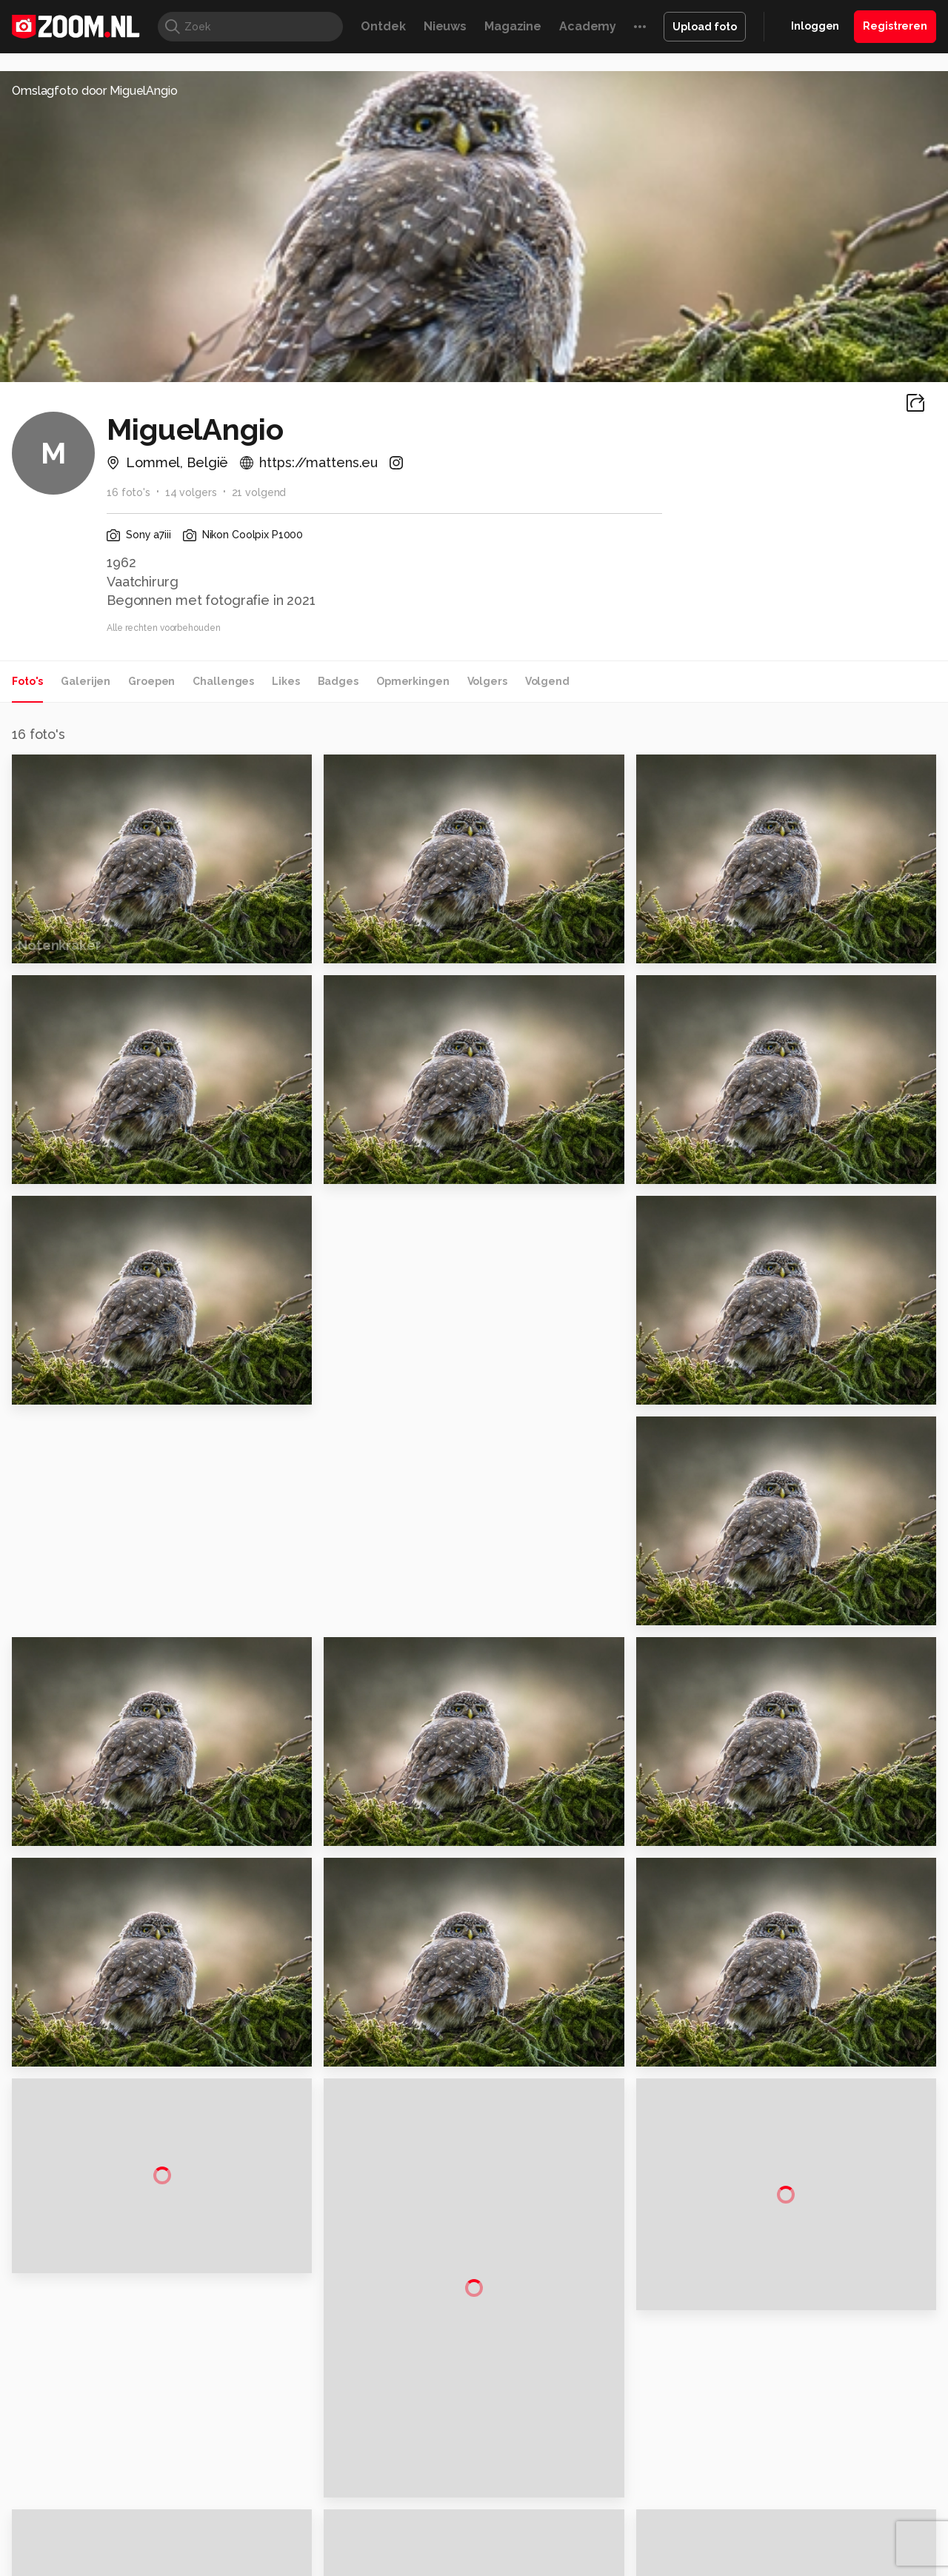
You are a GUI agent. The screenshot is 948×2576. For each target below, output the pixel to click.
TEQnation (633, 2539)
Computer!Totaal (265, 2523)
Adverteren (791, 2344)
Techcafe (469, 2523)
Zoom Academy (329, 2539)
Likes (285, 681)
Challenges (223, 681)
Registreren (895, 26)
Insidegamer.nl (758, 2523)
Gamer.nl (695, 2523)
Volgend (547, 681)
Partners (783, 2423)
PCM (206, 2523)
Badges (338, 681)
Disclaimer (788, 2371)
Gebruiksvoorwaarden (817, 2397)
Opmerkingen (413, 681)
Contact (783, 2476)
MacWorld (523, 2523)
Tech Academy (411, 2539)
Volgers (487, 681)
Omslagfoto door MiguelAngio (95, 91)
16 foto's (128, 492)
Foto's (27, 681)
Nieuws (445, 26)
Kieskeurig (85, 2523)
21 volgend (259, 492)
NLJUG (584, 2539)
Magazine (512, 26)
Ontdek (383, 26)
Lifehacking (582, 2523)
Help (775, 2450)
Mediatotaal (410, 2523)
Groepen (151, 681)
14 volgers (191, 492)
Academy (587, 26)
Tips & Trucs (343, 2523)
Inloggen (815, 26)
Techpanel (641, 2523)
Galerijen (85, 681)
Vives (467, 2539)
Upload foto (704, 27)
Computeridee (152, 2523)
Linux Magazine (524, 2539)
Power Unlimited (841, 2523)
